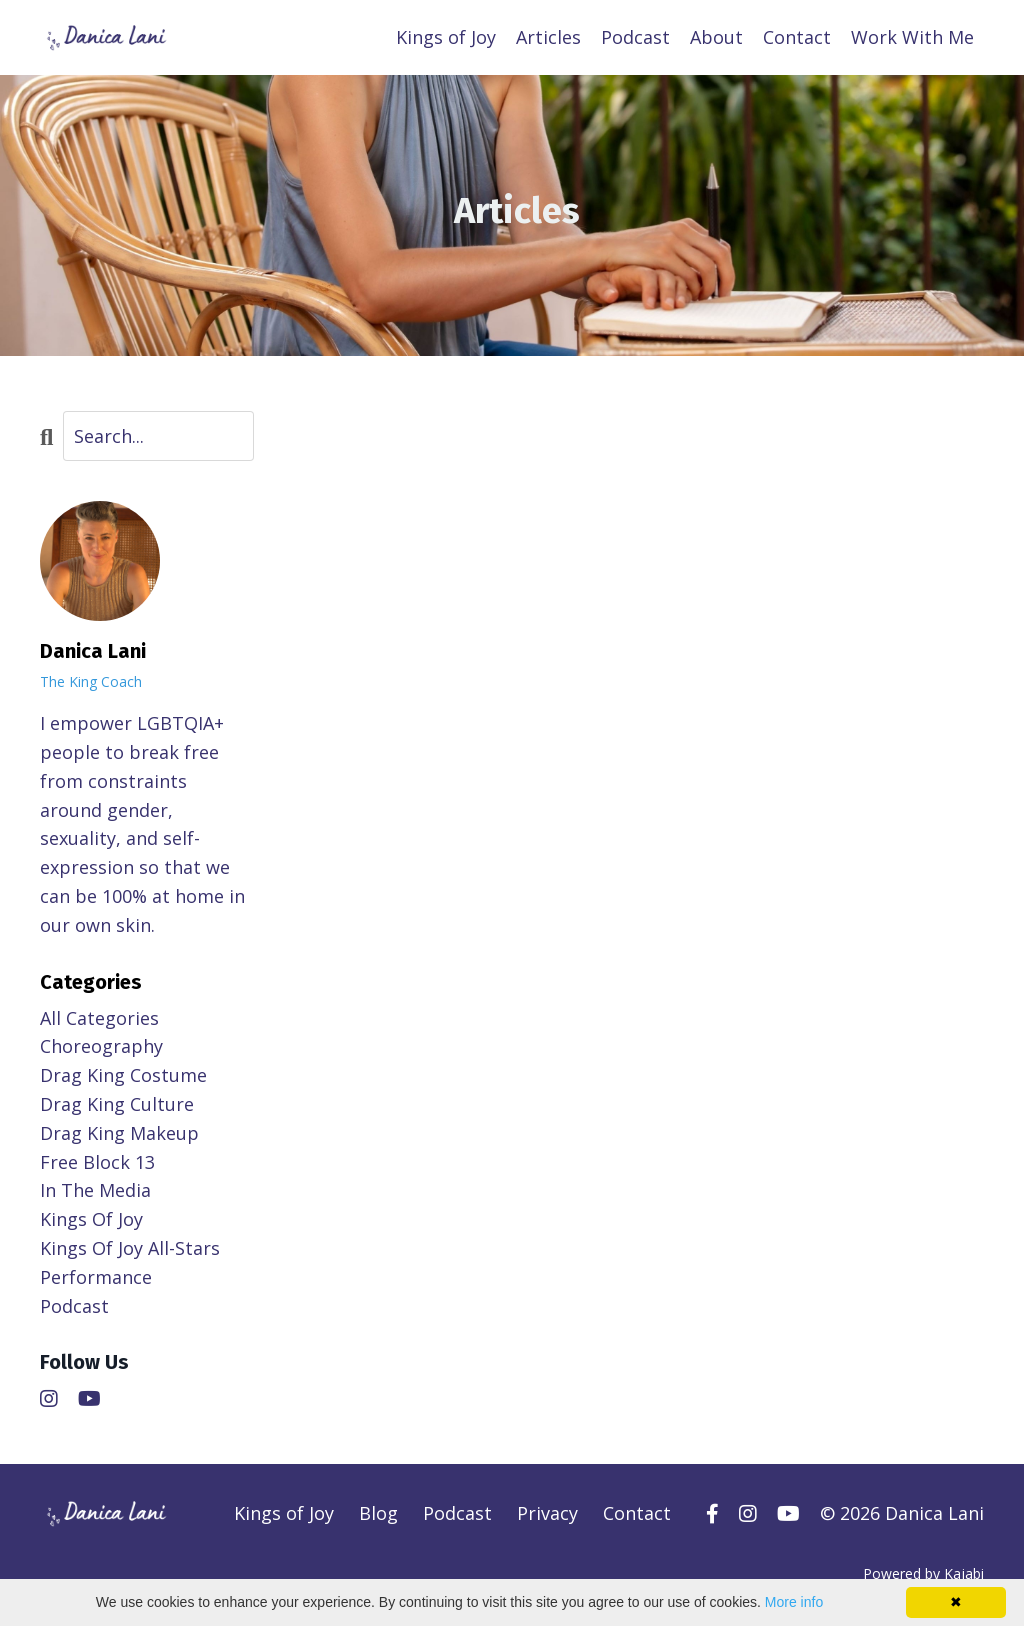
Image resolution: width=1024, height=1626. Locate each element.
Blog (378, 1513)
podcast (74, 1306)
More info (794, 1602)
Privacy (547, 1513)
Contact (797, 37)
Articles (548, 37)
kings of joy (91, 1219)
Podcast (635, 37)
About (716, 37)
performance (96, 1277)
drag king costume (123, 1075)
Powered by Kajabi (923, 1573)
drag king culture (117, 1104)
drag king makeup (119, 1133)
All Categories (99, 1018)
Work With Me (912, 37)
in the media (95, 1190)
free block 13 (97, 1162)
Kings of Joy (446, 37)
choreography (101, 1046)
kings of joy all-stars (130, 1248)
